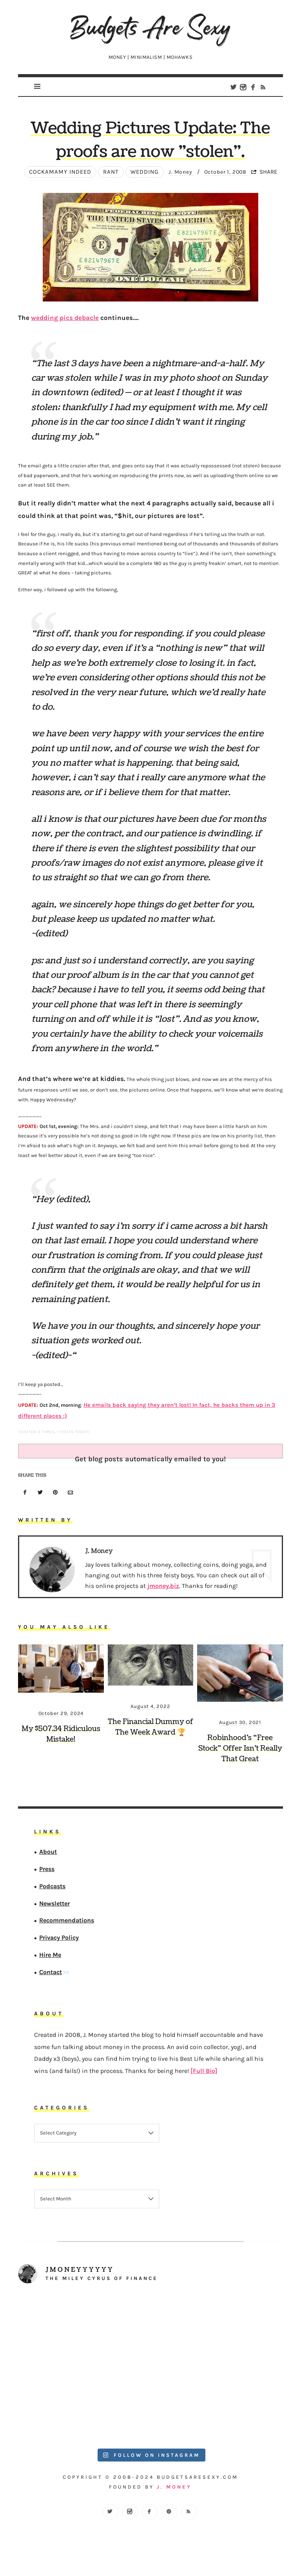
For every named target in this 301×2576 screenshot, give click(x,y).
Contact (50, 1978)
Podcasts (52, 1892)
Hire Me (50, 1961)
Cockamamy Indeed (56, 180)
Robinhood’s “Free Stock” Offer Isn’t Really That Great (240, 1754)
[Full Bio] (203, 2076)
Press (46, 1875)
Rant (107, 180)
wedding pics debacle (65, 327)
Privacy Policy (59, 1943)
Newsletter (54, 1909)
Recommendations (66, 1926)
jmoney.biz (163, 1592)
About (48, 1858)
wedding (141, 180)
